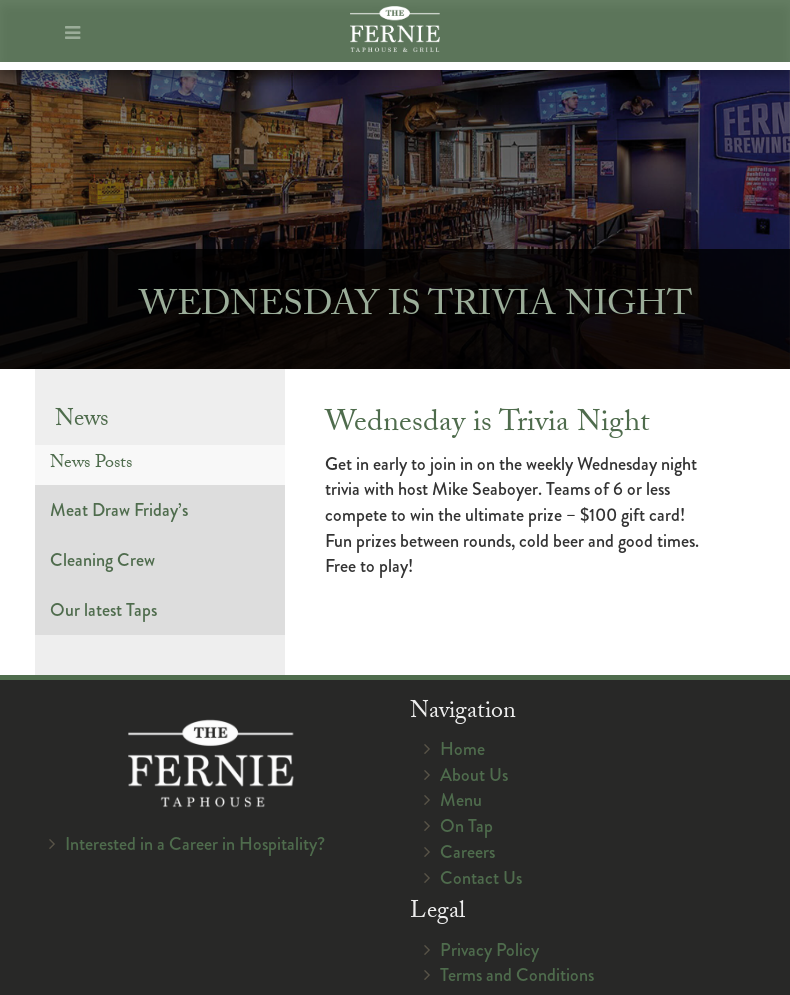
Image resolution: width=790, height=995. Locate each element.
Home (462, 749)
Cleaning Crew (102, 560)
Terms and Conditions (517, 975)
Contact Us (481, 878)
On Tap (466, 826)
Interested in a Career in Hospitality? (195, 844)
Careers (467, 852)
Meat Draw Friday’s (119, 510)
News (82, 421)
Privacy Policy (489, 950)
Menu (461, 800)
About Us (474, 775)
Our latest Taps (103, 610)
